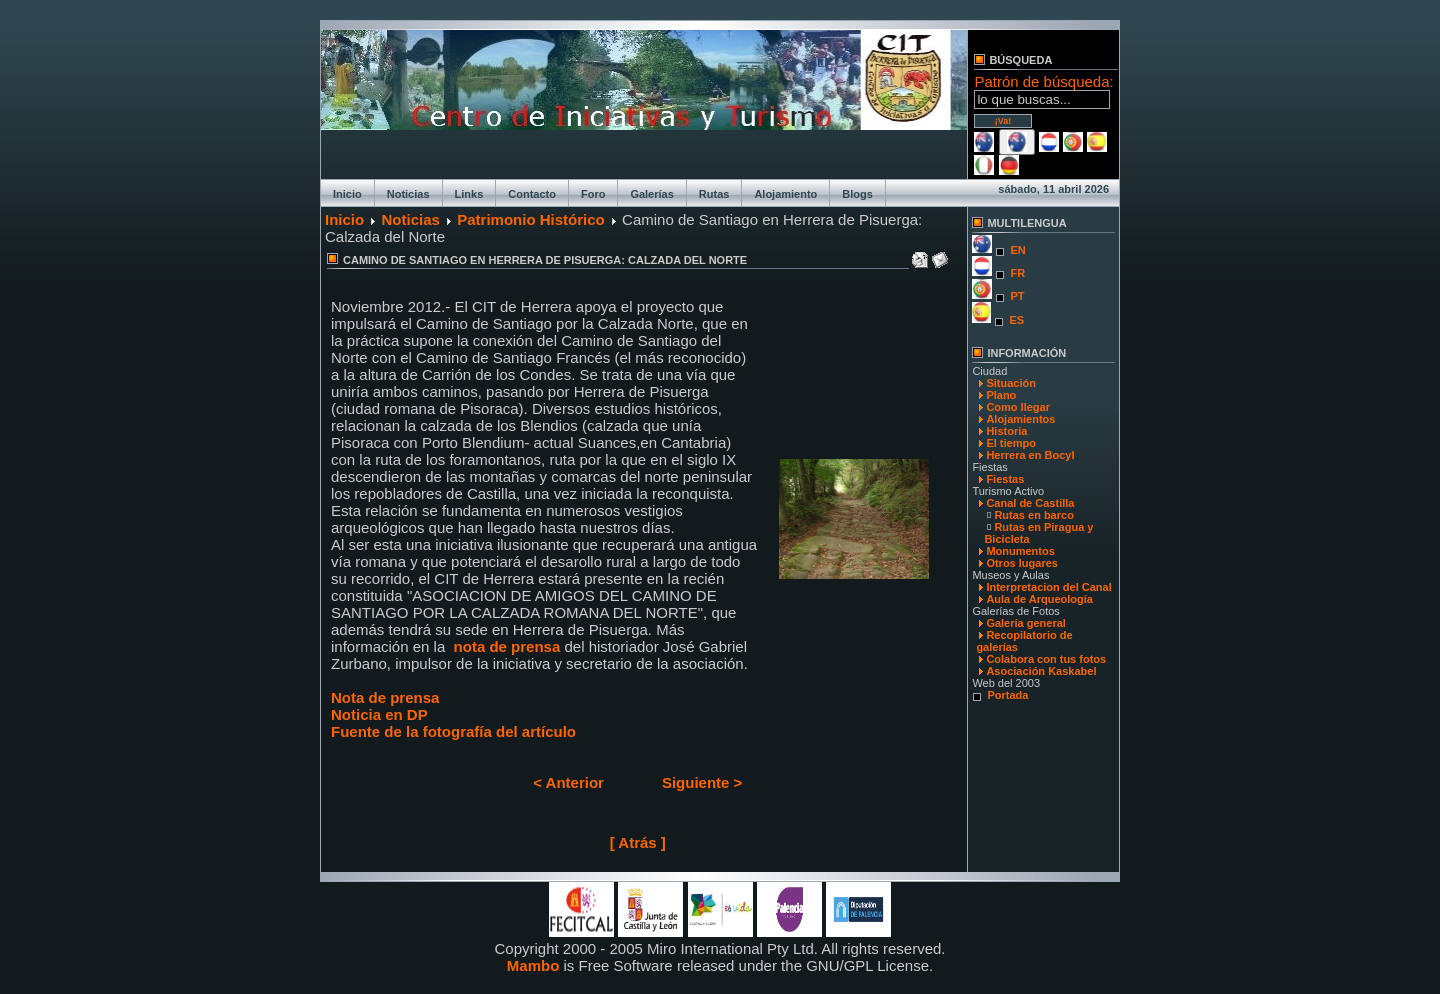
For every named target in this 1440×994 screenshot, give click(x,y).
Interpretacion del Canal (1048, 587)
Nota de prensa (385, 697)
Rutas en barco (1033, 515)
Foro (593, 194)
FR (1017, 273)
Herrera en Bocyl (1030, 455)
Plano (1001, 395)
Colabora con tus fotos (1046, 659)
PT (1017, 296)
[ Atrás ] (638, 842)
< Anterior (568, 782)
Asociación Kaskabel (1041, 671)
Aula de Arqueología (1039, 599)
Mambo (533, 965)
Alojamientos (1020, 419)
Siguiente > (702, 782)
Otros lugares (1022, 563)
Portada (1007, 695)
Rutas (714, 194)
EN (1017, 250)
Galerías (651, 194)
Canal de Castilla (1030, 503)
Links (469, 194)
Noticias (408, 194)
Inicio (347, 194)
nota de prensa (507, 646)
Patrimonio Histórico (531, 219)
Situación (1011, 383)
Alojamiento (785, 194)
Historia (1006, 431)
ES (1016, 320)
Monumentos (1020, 551)
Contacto (532, 194)
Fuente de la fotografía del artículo (453, 731)
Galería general (1026, 623)
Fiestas (1005, 479)
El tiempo (1011, 443)
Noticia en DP (379, 714)
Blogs (857, 194)
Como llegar (1018, 407)
